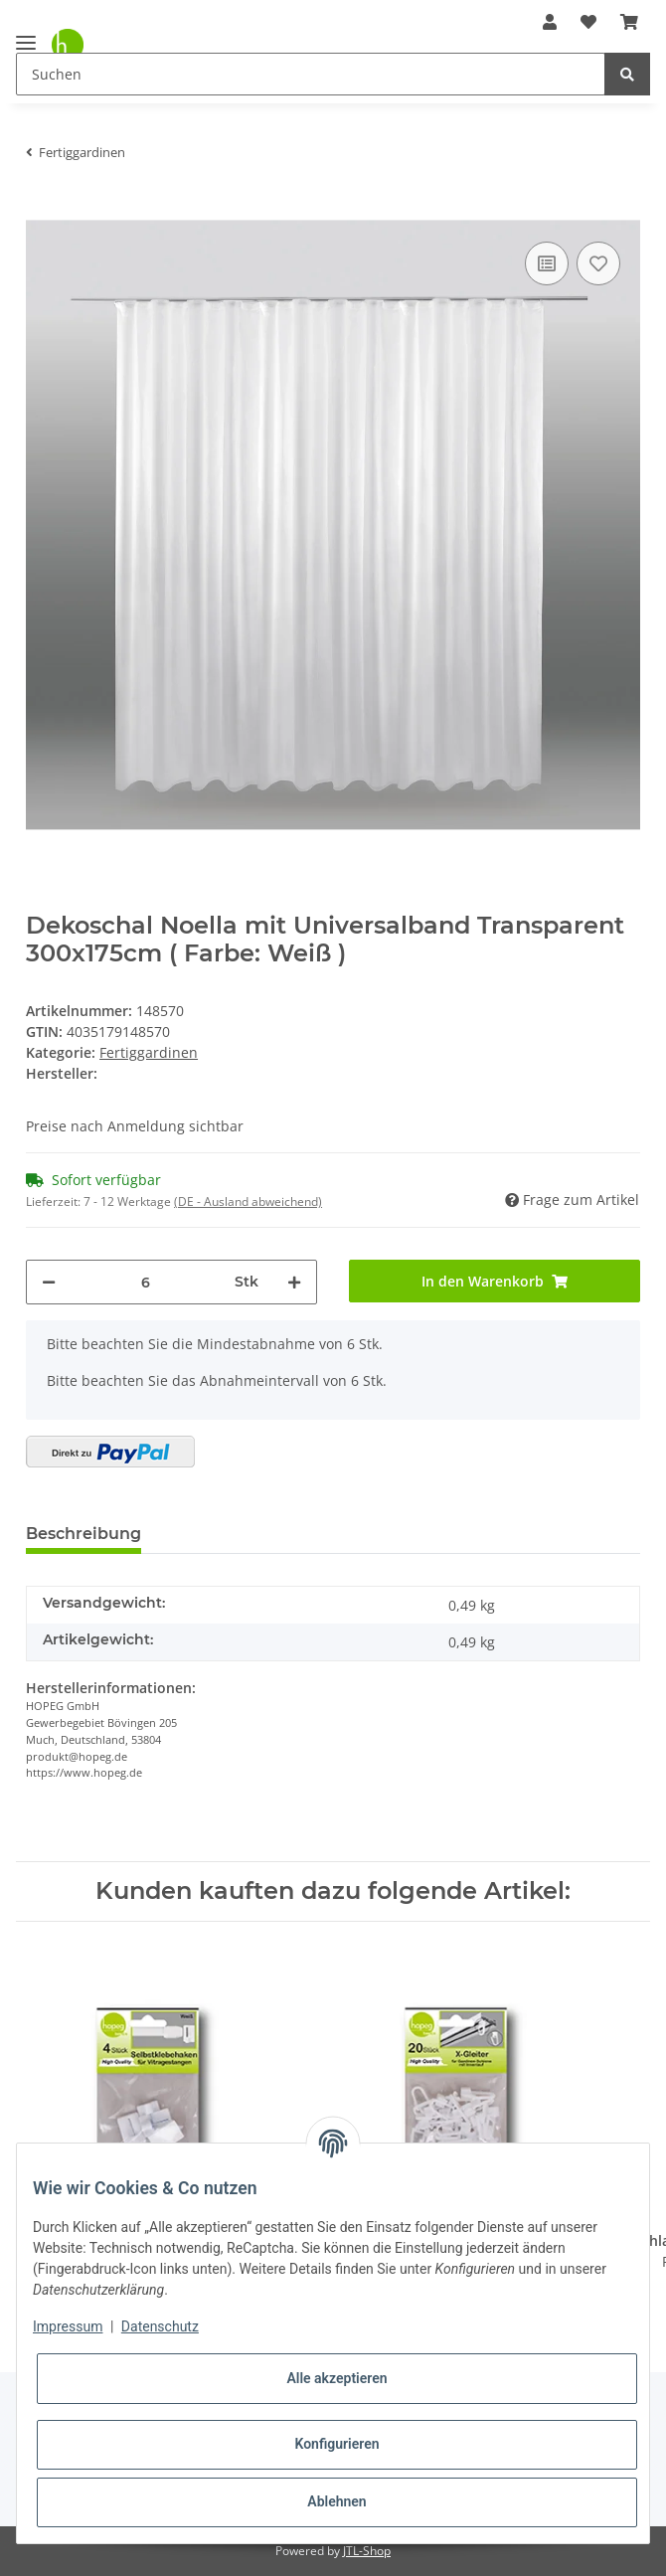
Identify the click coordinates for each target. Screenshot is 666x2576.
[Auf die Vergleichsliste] (547, 263)
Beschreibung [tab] (83, 1533)
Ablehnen (336, 2501)
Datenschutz (160, 2326)
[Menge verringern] (49, 1282)
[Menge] (145, 1282)
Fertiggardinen (148, 1052)
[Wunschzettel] (588, 22)
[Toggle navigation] (26, 34)
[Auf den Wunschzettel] (598, 263)
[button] (550, 22)
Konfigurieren (336, 2444)
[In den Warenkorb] (42, 207)
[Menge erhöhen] (294, 1282)
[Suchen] (310, 74)
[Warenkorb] (629, 22)
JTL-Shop (367, 2550)
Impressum (67, 2326)
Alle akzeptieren (336, 2378)
